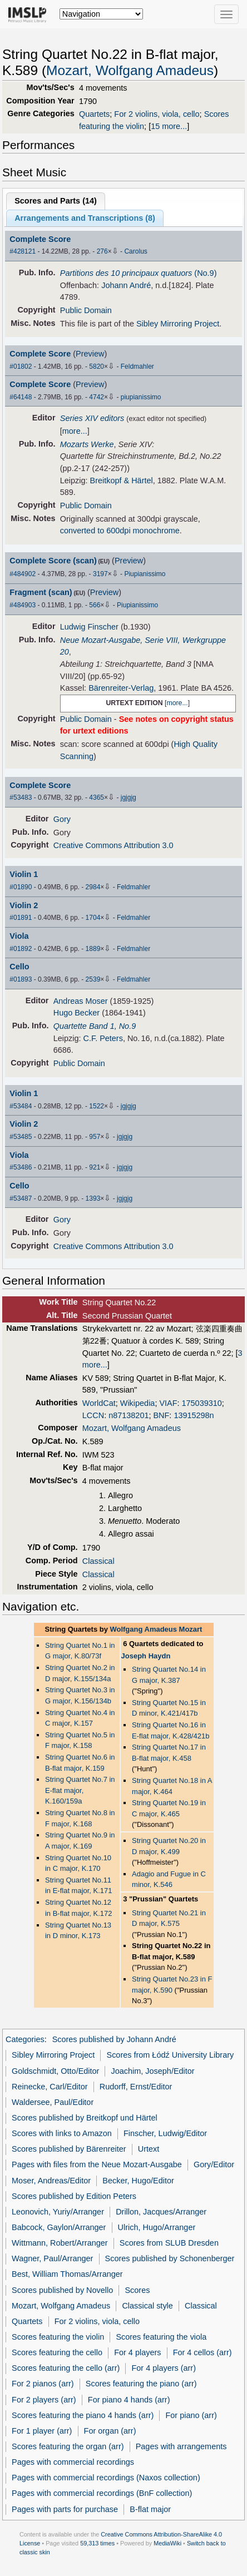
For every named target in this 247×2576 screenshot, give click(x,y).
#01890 (20, 887)
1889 (93, 949)
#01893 (20, 979)
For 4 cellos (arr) (202, 2352)
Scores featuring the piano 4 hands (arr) (83, 2415)
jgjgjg (128, 797)
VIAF (168, 1403)
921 (94, 1167)
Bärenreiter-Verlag (121, 687)
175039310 (202, 1403)
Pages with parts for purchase (65, 2509)
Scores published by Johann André (114, 2039)
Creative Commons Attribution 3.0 (113, 845)
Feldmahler (137, 366)
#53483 (20, 797)
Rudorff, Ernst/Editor (136, 2086)
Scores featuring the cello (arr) (66, 2368)
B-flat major (150, 2509)
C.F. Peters (102, 1038)
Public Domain (86, 310)
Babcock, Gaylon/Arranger (59, 2227)
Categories (25, 2039)
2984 (93, 887)
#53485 (20, 1137)
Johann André (126, 285)
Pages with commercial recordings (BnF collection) (102, 2493)
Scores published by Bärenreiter (69, 2148)
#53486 (20, 1167)
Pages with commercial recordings (73, 2462)
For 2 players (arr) (44, 2399)
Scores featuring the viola (161, 2336)
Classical (98, 1561)
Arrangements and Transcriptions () (84, 218)
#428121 (22, 251)
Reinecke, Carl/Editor (49, 2086)
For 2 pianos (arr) (43, 2383)
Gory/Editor (214, 2164)
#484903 (22, 605)
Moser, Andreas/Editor (51, 2180)
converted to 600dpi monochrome (120, 530)
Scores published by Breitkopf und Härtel (84, 2117)
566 (94, 605)
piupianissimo (141, 397)
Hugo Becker (76, 1012)
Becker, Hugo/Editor (138, 2180)
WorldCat (99, 1403)
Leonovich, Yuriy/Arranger (58, 2211)
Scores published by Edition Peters (74, 2196)
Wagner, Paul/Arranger (52, 2258)
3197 (100, 574)
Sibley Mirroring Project (177, 323)
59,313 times (97, 2543)
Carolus (135, 251)
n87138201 (128, 1415)
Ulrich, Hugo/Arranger (157, 2227)
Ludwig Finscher (89, 626)
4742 (96, 397)
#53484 (20, 1106)
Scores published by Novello (62, 2290)
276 (102, 251)
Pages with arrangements (181, 2446)
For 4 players (137, 2352)
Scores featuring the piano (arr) (141, 2383)
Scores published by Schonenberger (170, 2258)
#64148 (20, 397)
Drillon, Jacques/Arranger (161, 2211)
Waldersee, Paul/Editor (52, 2102)
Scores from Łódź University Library (170, 2054)
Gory (62, 819)
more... (74, 431)
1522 (96, 1106)
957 (94, 1137)
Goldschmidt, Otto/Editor (55, 2071)
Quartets (94, 114)
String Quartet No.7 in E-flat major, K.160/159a (80, 1790)
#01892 (20, 949)
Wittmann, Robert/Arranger (60, 2242)
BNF (161, 1415)
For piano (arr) (191, 2415)
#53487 (20, 1198)
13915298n (194, 1415)
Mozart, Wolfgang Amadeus (130, 70)
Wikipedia (137, 1403)
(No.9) (138, 273)
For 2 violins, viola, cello (156, 114)
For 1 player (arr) (42, 2430)
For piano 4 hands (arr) (129, 2399)
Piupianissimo (144, 574)
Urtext (149, 2148)
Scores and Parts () (55, 200)
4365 (96, 797)
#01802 (20, 366)
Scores (137, 2290)
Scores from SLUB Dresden (169, 2242)
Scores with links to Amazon (62, 2133)
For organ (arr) (110, 2430)
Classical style (147, 2305)
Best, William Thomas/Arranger (67, 2274)
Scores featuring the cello (57, 2352)
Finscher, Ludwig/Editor (165, 2133)
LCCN (93, 1415)
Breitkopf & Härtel (121, 480)
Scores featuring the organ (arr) (68, 2446)
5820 (96, 366)
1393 (93, 1198)
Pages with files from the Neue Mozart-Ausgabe (97, 2164)
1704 (93, 918)
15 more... (169, 126)
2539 (93, 979)
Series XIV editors (92, 418)
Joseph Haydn (146, 1656)
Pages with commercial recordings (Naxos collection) (106, 2477)
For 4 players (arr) (163, 2368)
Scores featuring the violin (58, 2336)
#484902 (22, 574)
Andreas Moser (80, 1001)
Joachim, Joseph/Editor (153, 2071)
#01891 (20, 918)
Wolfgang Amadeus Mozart (156, 1629)
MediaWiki (167, 2543)
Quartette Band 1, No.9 (94, 1026)
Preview (90, 353)
